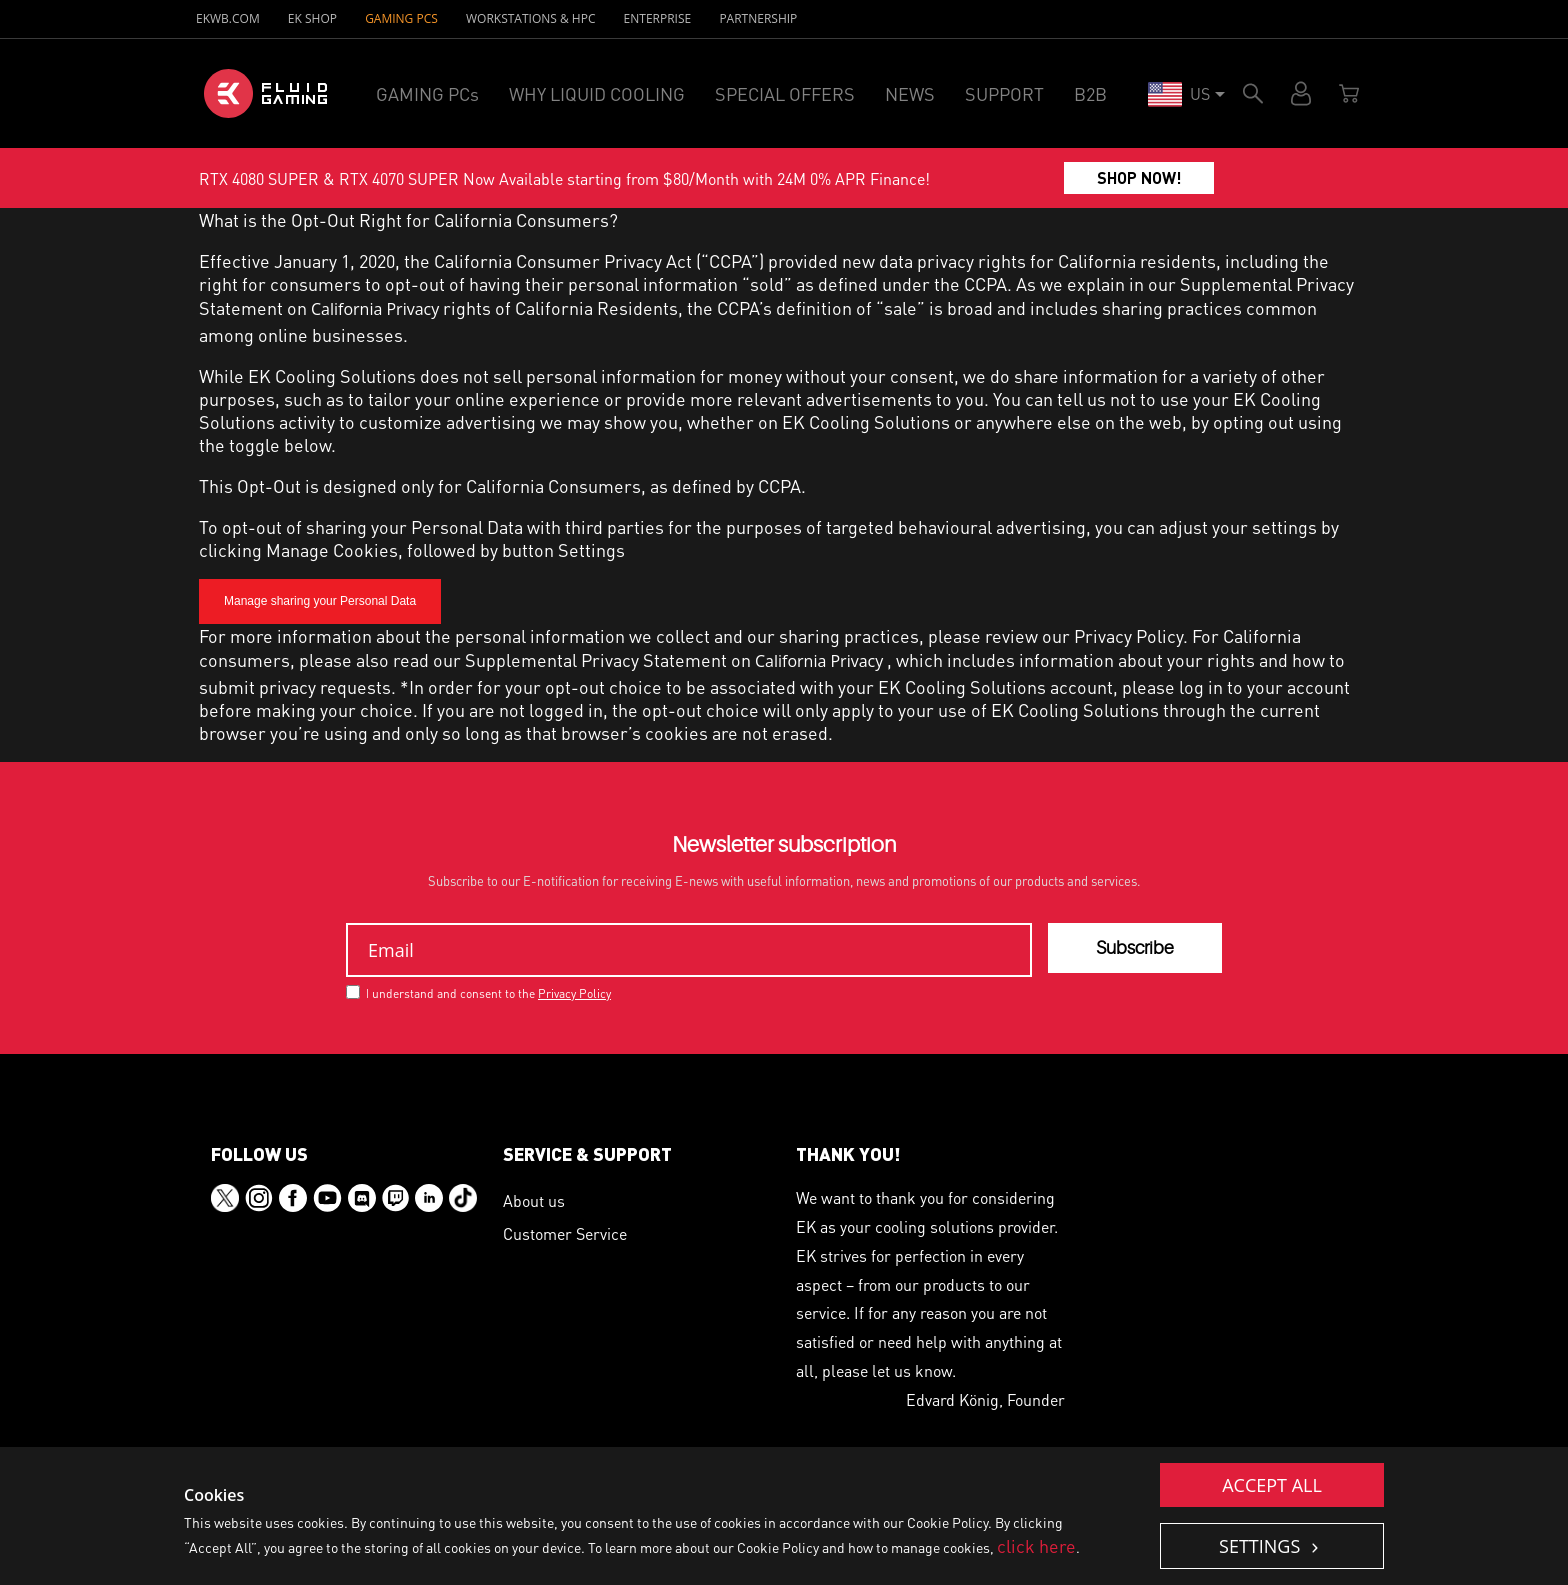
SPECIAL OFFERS (785, 93)
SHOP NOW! (1139, 177)
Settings (1262, 1546)
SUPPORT (1004, 93)
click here (1036, 1545)
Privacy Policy (1128, 635)
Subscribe (1135, 948)
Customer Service (565, 1233)
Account (1301, 93)
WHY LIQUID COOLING (597, 93)
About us (534, 1200)
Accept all (1272, 1485)
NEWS (910, 93)
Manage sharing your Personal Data (320, 601)
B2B (1090, 93)
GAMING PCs (401, 18)
